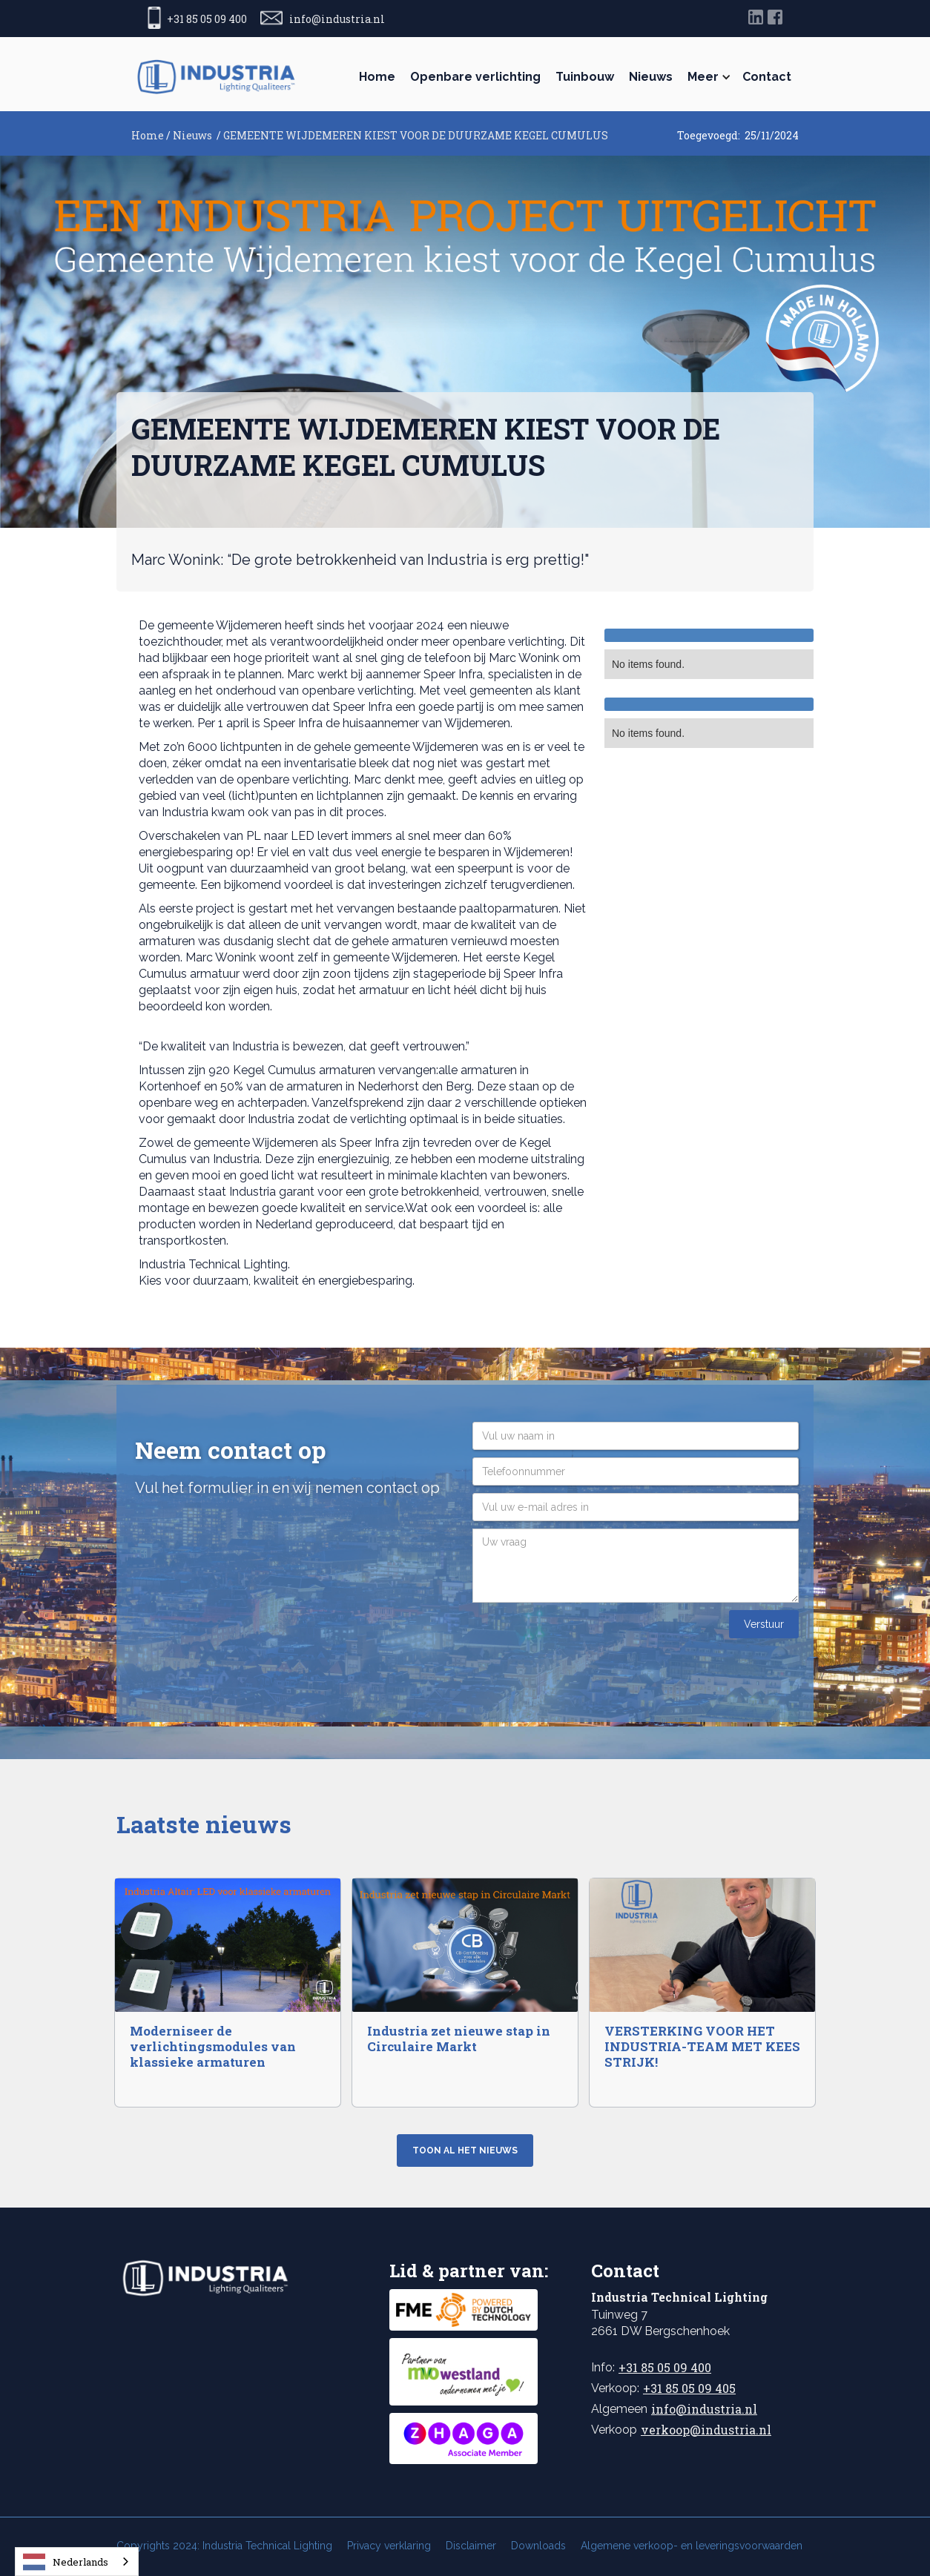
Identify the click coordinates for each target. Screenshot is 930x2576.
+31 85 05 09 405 (689, 2388)
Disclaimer (471, 2546)
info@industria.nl (704, 2409)
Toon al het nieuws (465, 2150)
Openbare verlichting (475, 77)
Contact (766, 77)
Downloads (538, 2546)
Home (377, 77)
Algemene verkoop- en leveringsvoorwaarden (691, 2546)
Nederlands (65, 2562)
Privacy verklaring (389, 2546)
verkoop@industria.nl (706, 2429)
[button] (707, 77)
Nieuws (651, 77)
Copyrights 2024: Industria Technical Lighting (224, 2546)
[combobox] (77, 2561)
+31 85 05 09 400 (665, 2367)
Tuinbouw (584, 77)
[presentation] (585, 1639)
